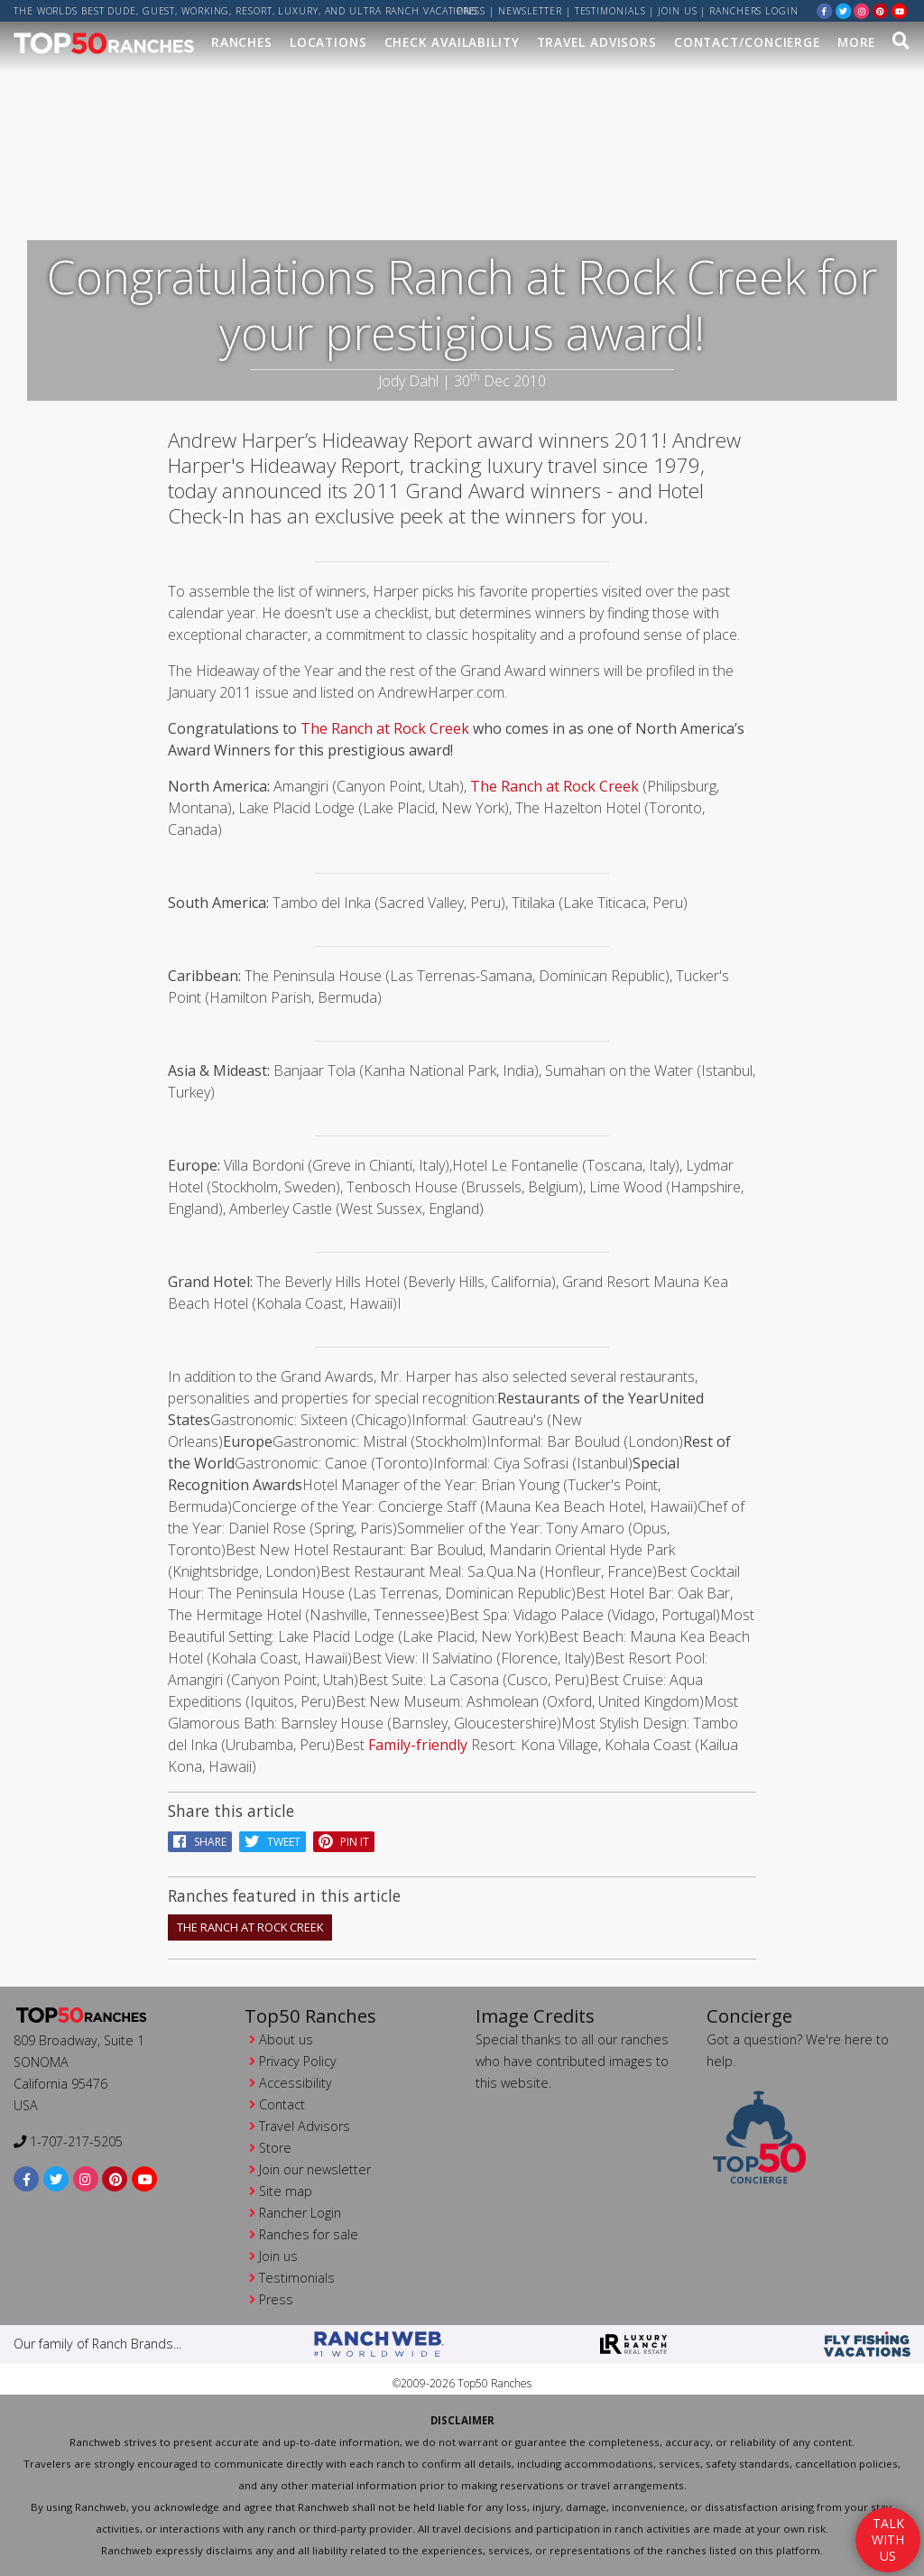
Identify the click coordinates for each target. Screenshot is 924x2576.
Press (471, 11)
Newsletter (530, 11)
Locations (328, 42)
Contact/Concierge (747, 42)
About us (286, 2039)
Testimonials (610, 11)
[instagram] (862, 10)
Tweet (272, 1841)
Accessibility (295, 2082)
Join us (677, 11)
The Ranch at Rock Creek (384, 728)
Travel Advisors (597, 42)
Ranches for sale (308, 2234)
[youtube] (900, 10)
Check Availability (452, 42)
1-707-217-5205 (68, 2141)
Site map (285, 2191)
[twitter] (844, 10)
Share (199, 1841)
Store (275, 2147)
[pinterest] (881, 10)
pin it (344, 1841)
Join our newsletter (315, 2169)
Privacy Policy (298, 2061)
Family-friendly (417, 1745)
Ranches (242, 42)
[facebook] (825, 10)
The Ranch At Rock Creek (250, 1927)
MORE (856, 42)
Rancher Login (300, 2212)
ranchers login (754, 11)
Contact (282, 2104)
